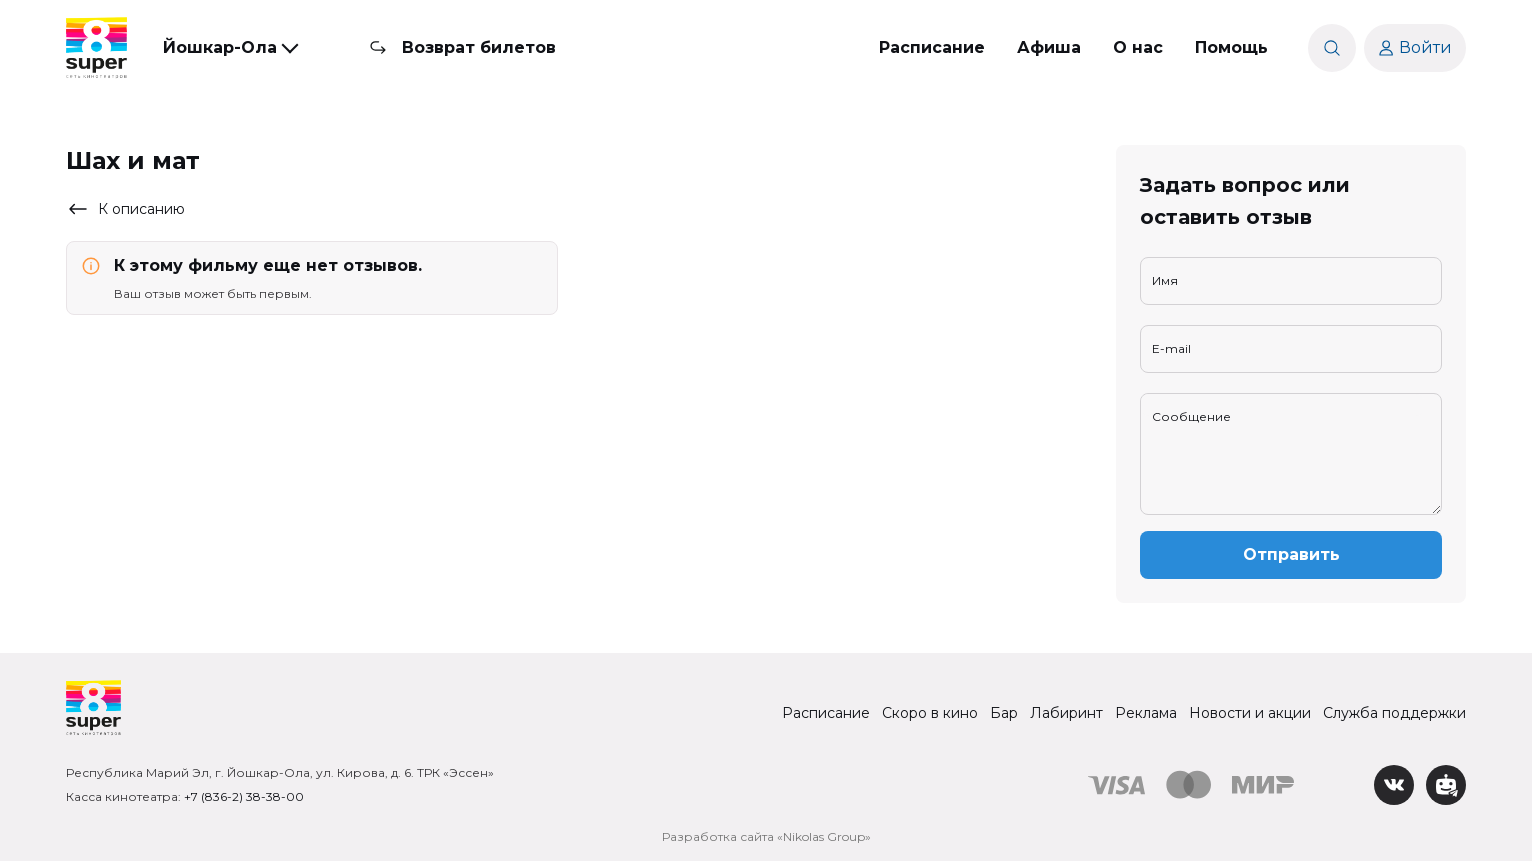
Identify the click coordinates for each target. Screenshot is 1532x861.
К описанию (125, 209)
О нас (1138, 47)
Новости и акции (1250, 713)
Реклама (1146, 713)
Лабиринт (1066, 713)
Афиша (1049, 47)
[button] (230, 48)
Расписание (932, 47)
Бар (1004, 713)
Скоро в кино (930, 713)
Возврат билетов (479, 47)
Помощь (1231, 47)
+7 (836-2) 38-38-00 (244, 796)
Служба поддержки (1394, 713)
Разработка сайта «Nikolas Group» (766, 836)
